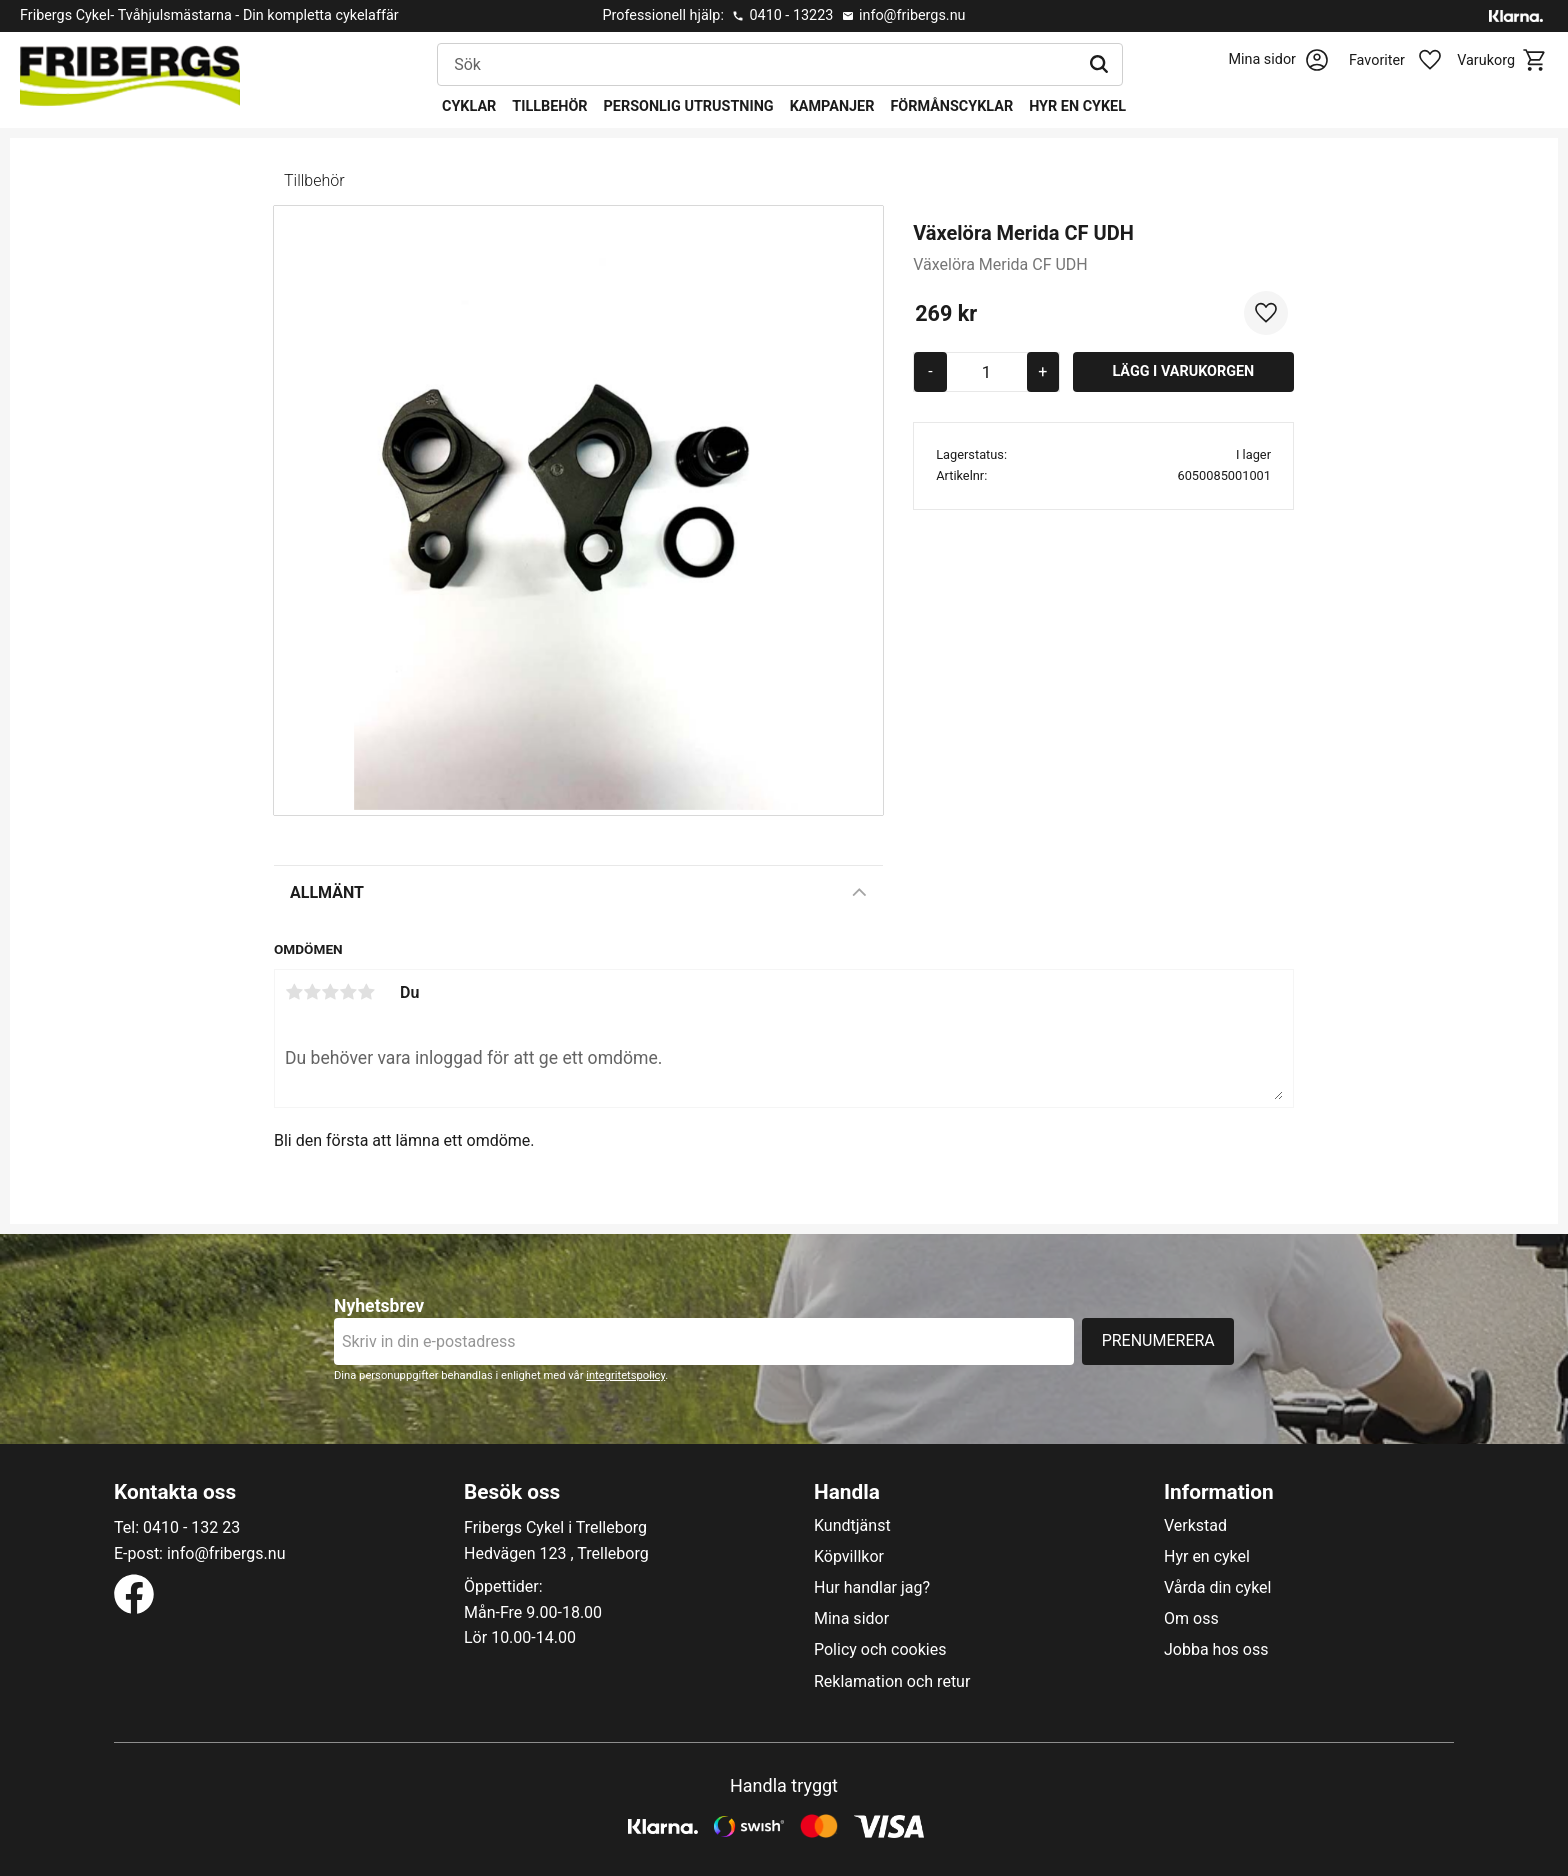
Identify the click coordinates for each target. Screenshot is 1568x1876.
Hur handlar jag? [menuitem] (872, 1588)
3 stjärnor (330, 992)
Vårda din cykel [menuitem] (1218, 1588)
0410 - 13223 (791, 15)
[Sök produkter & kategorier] (757, 65)
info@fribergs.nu (912, 15)
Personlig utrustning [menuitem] (689, 106)
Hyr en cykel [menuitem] (1077, 106)
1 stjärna (294, 992)
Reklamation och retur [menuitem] (892, 1682)
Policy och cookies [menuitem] (880, 1650)
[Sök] (1099, 65)
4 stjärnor (348, 992)
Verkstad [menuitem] (1195, 1526)
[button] (1406, 61)
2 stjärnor (312, 992)
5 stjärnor (366, 992)
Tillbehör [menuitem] (549, 106)
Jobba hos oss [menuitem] (1216, 1650)
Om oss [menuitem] (1191, 1619)
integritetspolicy (625, 1375)
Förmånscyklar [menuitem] (951, 106)
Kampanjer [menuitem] (832, 106)
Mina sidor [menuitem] (851, 1619)
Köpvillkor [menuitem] (849, 1557)
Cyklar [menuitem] (469, 106)
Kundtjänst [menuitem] (852, 1526)
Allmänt (327, 892)
